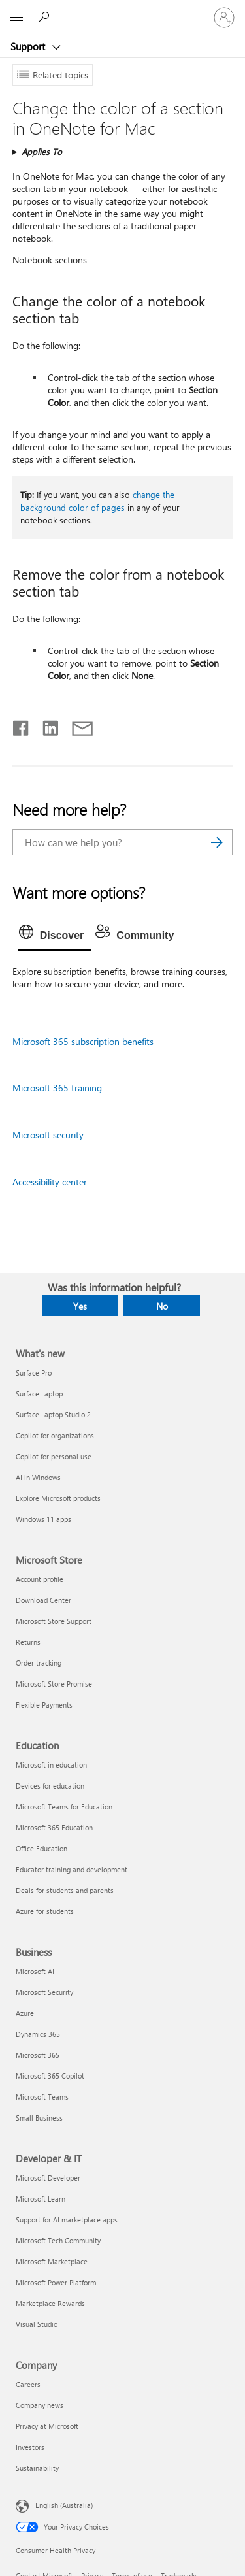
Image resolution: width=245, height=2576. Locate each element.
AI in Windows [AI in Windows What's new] (38, 1477)
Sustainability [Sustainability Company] (37, 2468)
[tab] (55, 936)
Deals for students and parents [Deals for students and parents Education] (65, 1890)
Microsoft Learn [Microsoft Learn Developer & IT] (40, 2199)
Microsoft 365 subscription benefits (83, 1041)
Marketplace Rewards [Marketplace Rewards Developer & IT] (50, 2303)
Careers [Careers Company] (28, 2384)
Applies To (42, 151)
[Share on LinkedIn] (45, 725)
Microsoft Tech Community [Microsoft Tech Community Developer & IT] (58, 2240)
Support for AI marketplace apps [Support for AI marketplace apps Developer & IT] (67, 2219)
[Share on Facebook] (21, 725)
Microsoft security (48, 1135)
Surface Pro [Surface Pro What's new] (34, 1373)
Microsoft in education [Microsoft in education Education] (51, 1765)
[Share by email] (76, 725)
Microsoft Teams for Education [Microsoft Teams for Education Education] (64, 1806)
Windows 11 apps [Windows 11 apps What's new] (43, 1519)
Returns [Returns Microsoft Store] (28, 1642)
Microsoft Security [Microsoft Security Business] (44, 1992)
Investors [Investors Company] (30, 2447)
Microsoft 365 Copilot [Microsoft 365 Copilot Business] (50, 2076)
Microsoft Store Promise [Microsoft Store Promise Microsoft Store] (54, 1684)
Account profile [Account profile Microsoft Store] (39, 1579)
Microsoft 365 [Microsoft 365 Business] (37, 2055)
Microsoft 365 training (57, 1088)
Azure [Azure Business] (25, 2013)
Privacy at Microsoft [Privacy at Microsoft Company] (47, 2426)
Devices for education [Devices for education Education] (50, 1786)
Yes (80, 1306)
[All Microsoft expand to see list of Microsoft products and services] (16, 17)
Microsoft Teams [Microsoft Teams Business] (42, 2097)
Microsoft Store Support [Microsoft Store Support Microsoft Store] (53, 1621)
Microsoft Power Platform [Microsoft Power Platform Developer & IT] (56, 2282)
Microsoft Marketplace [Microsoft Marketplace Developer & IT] (52, 2261)
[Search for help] (46, 17)
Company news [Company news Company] (39, 2405)
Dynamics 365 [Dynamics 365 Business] (38, 2034)
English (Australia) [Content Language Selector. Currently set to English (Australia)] (64, 2505)
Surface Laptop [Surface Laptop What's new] (39, 1393)
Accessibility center (49, 1182)
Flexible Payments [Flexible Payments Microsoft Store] (44, 1704)
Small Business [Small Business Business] (39, 2117)
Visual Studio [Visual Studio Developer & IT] (36, 2324)
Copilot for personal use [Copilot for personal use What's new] (53, 1456)
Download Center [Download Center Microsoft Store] (43, 1600)
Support (29, 46)
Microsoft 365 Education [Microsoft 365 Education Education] (54, 1827)
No (162, 1306)
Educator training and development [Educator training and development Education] (71, 1869)
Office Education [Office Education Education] (41, 1848)
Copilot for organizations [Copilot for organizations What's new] (55, 1435)
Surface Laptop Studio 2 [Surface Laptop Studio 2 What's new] (53, 1414)
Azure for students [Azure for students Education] (45, 1911)
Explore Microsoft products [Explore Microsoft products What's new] (58, 1498)
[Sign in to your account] (224, 17)
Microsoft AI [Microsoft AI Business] (35, 1971)
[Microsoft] (122, 10)
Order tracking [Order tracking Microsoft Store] (38, 1663)
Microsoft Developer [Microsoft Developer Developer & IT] (48, 2178)
